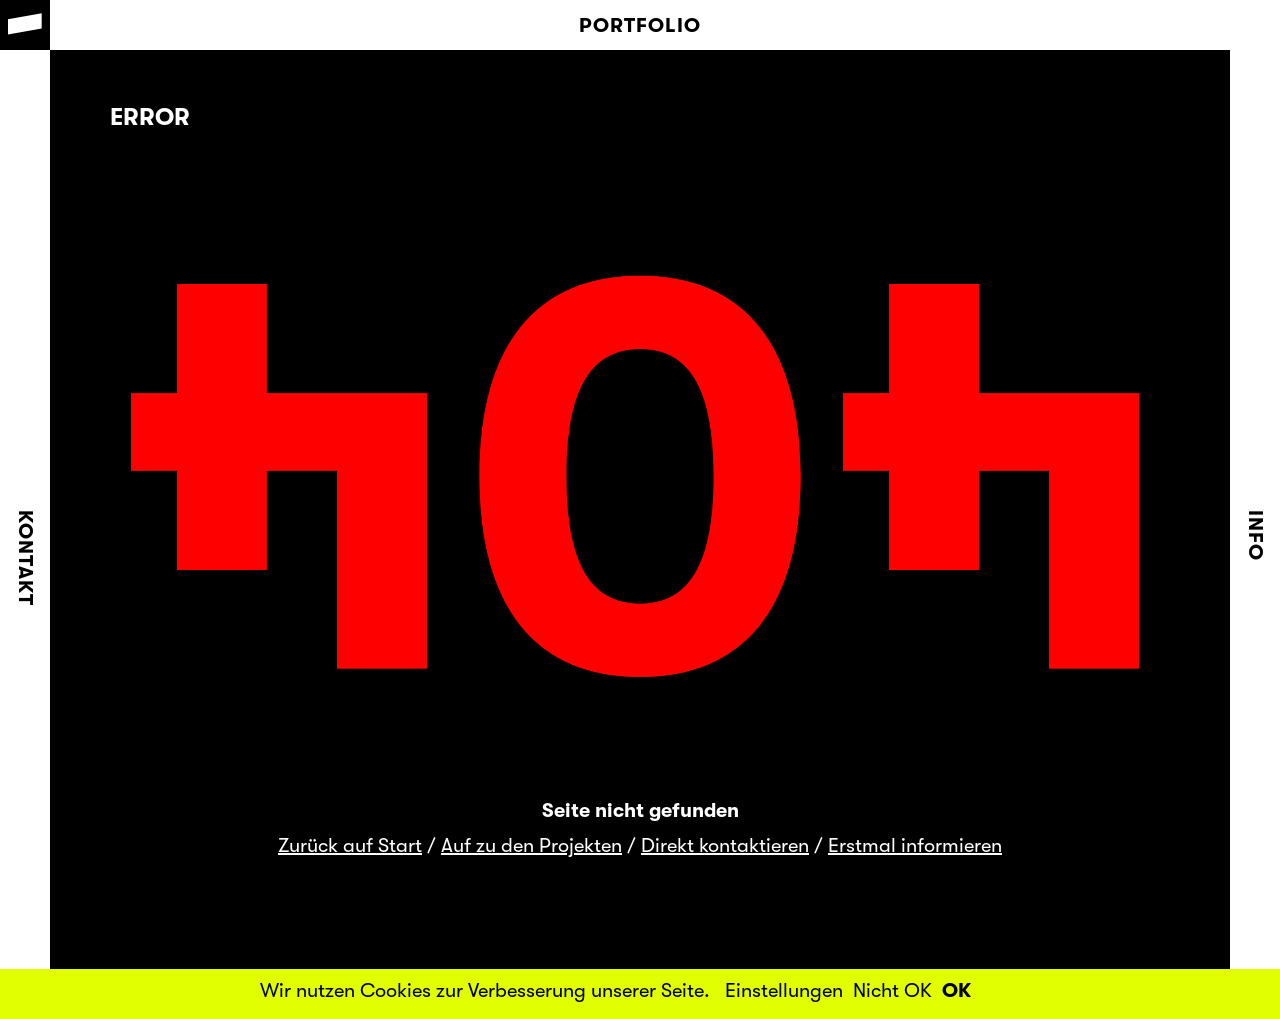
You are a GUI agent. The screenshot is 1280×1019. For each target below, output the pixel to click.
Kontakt (25, 558)
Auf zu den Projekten (531, 845)
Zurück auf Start (350, 845)
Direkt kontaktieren (725, 845)
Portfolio (640, 25)
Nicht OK (892, 990)
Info (1255, 535)
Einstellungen (784, 990)
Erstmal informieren (915, 845)
